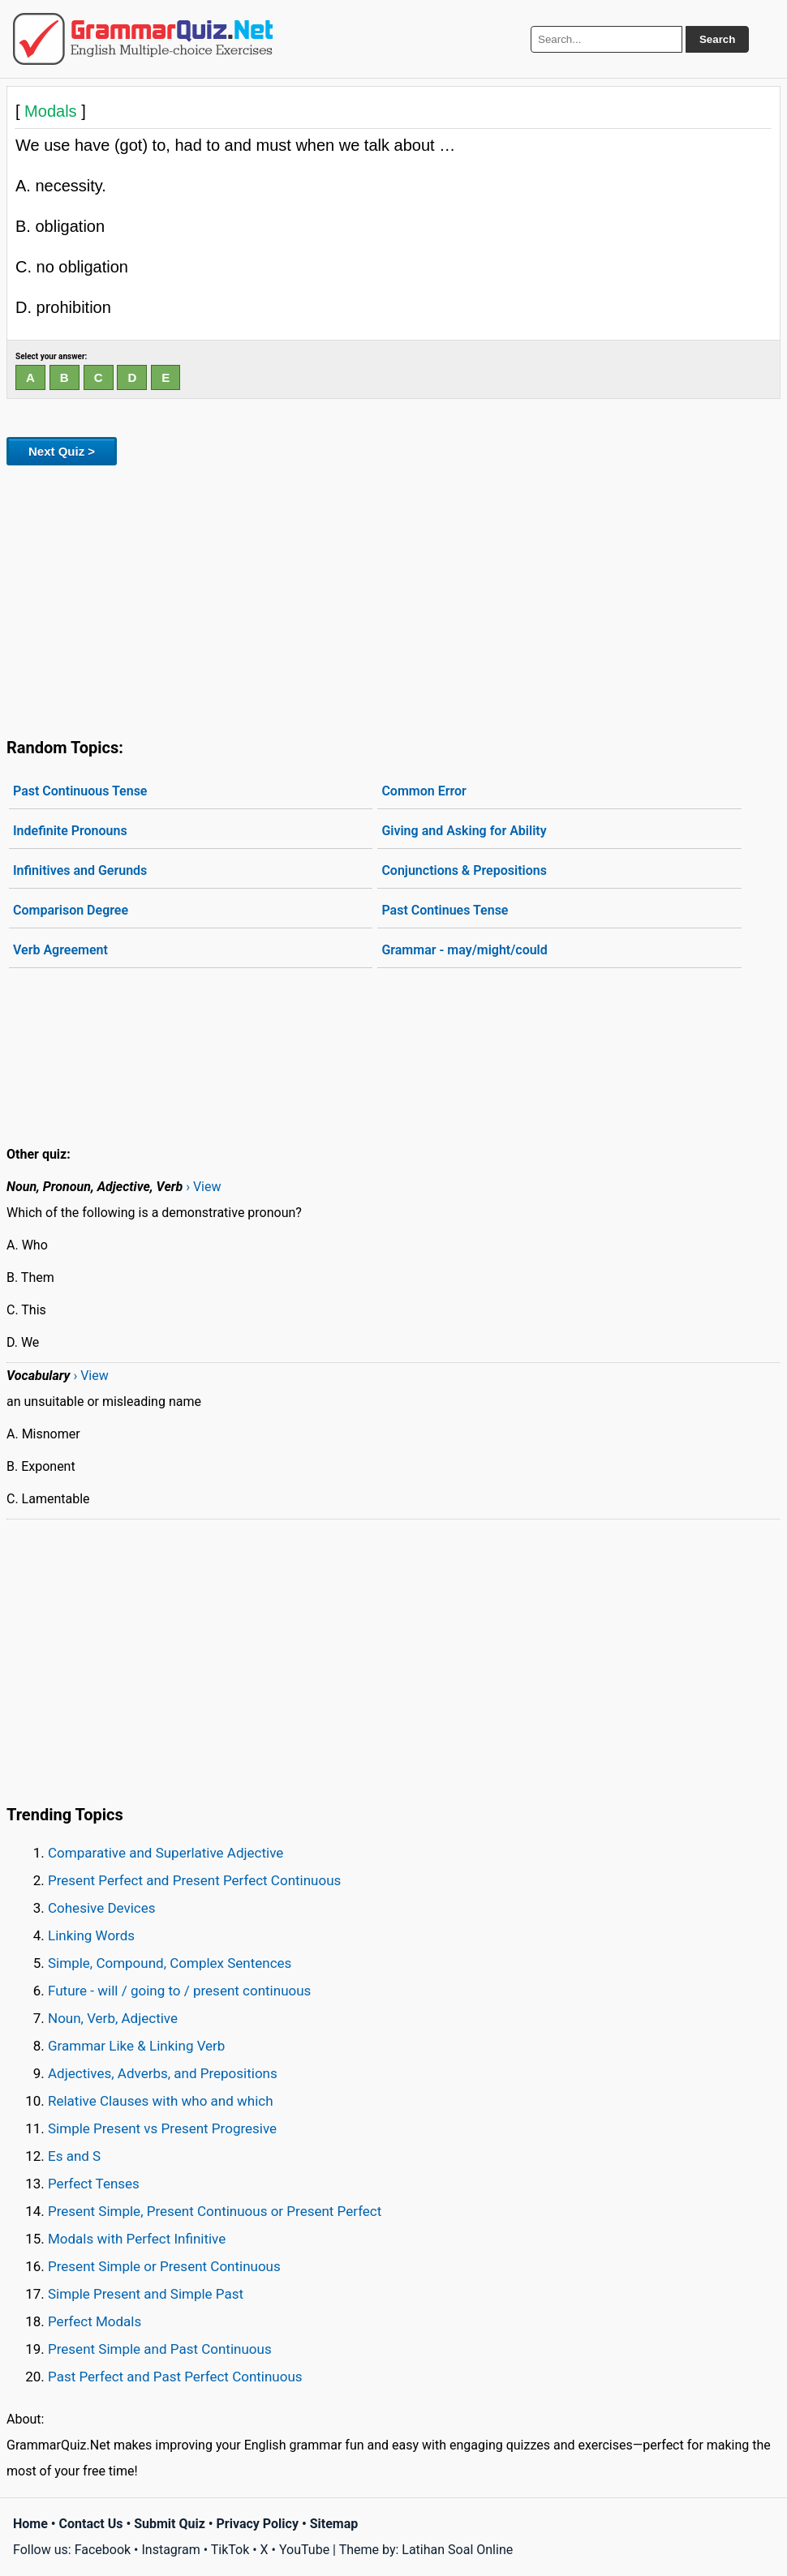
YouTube (304, 2549)
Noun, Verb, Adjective (113, 2018)
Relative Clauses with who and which (160, 2101)
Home (30, 2523)
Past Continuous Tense (80, 791)
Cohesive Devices (102, 1908)
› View (203, 1186)
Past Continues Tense (444, 910)
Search (717, 39)
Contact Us (91, 2523)
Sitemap (334, 2523)
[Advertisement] (393, 598)
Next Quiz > (61, 451)
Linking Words (91, 1935)
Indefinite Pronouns (70, 830)
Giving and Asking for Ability (463, 830)
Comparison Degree (70, 910)
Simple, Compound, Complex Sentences (169, 1963)
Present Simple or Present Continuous (164, 2266)
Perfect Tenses (94, 2183)
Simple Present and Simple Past (145, 2294)
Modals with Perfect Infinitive (137, 2239)
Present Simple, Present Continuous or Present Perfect (214, 2211)
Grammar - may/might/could (464, 950)
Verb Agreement (60, 950)
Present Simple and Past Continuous (160, 2349)
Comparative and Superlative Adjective (165, 1853)
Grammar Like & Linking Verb (136, 2046)
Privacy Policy (258, 2523)
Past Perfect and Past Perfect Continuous (175, 2376)
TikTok (230, 2549)
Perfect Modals (94, 2321)
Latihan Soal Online (457, 2549)
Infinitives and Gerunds (80, 870)
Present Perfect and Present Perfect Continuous (194, 1880)
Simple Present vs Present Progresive (162, 2128)
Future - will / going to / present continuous (179, 1990)
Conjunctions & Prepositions (464, 870)
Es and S (74, 2156)
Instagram (170, 2549)
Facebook (103, 2549)
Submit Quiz (169, 2523)
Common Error (423, 791)
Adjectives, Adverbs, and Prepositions (162, 2073)
